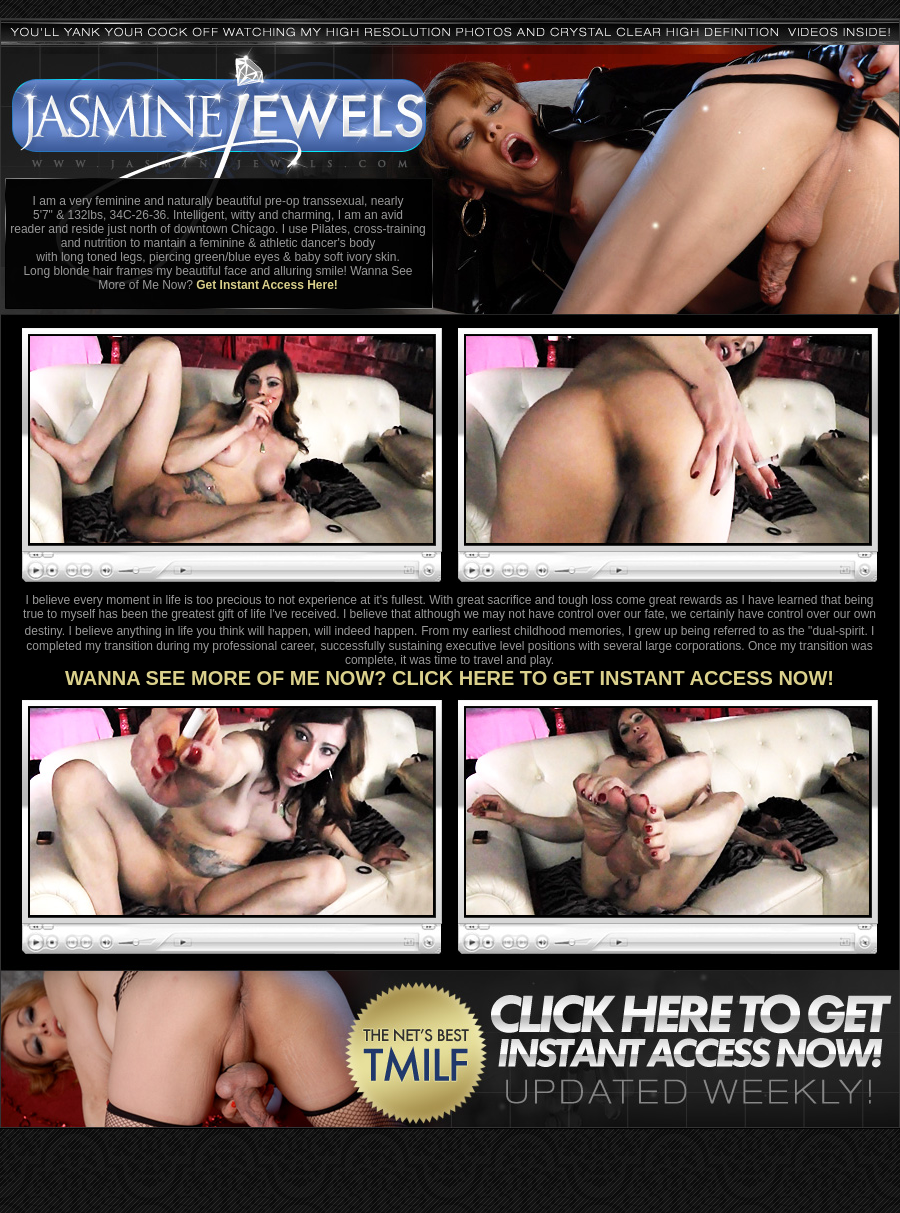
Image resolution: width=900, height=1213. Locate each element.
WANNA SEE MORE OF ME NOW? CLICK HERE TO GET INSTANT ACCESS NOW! (449, 678)
